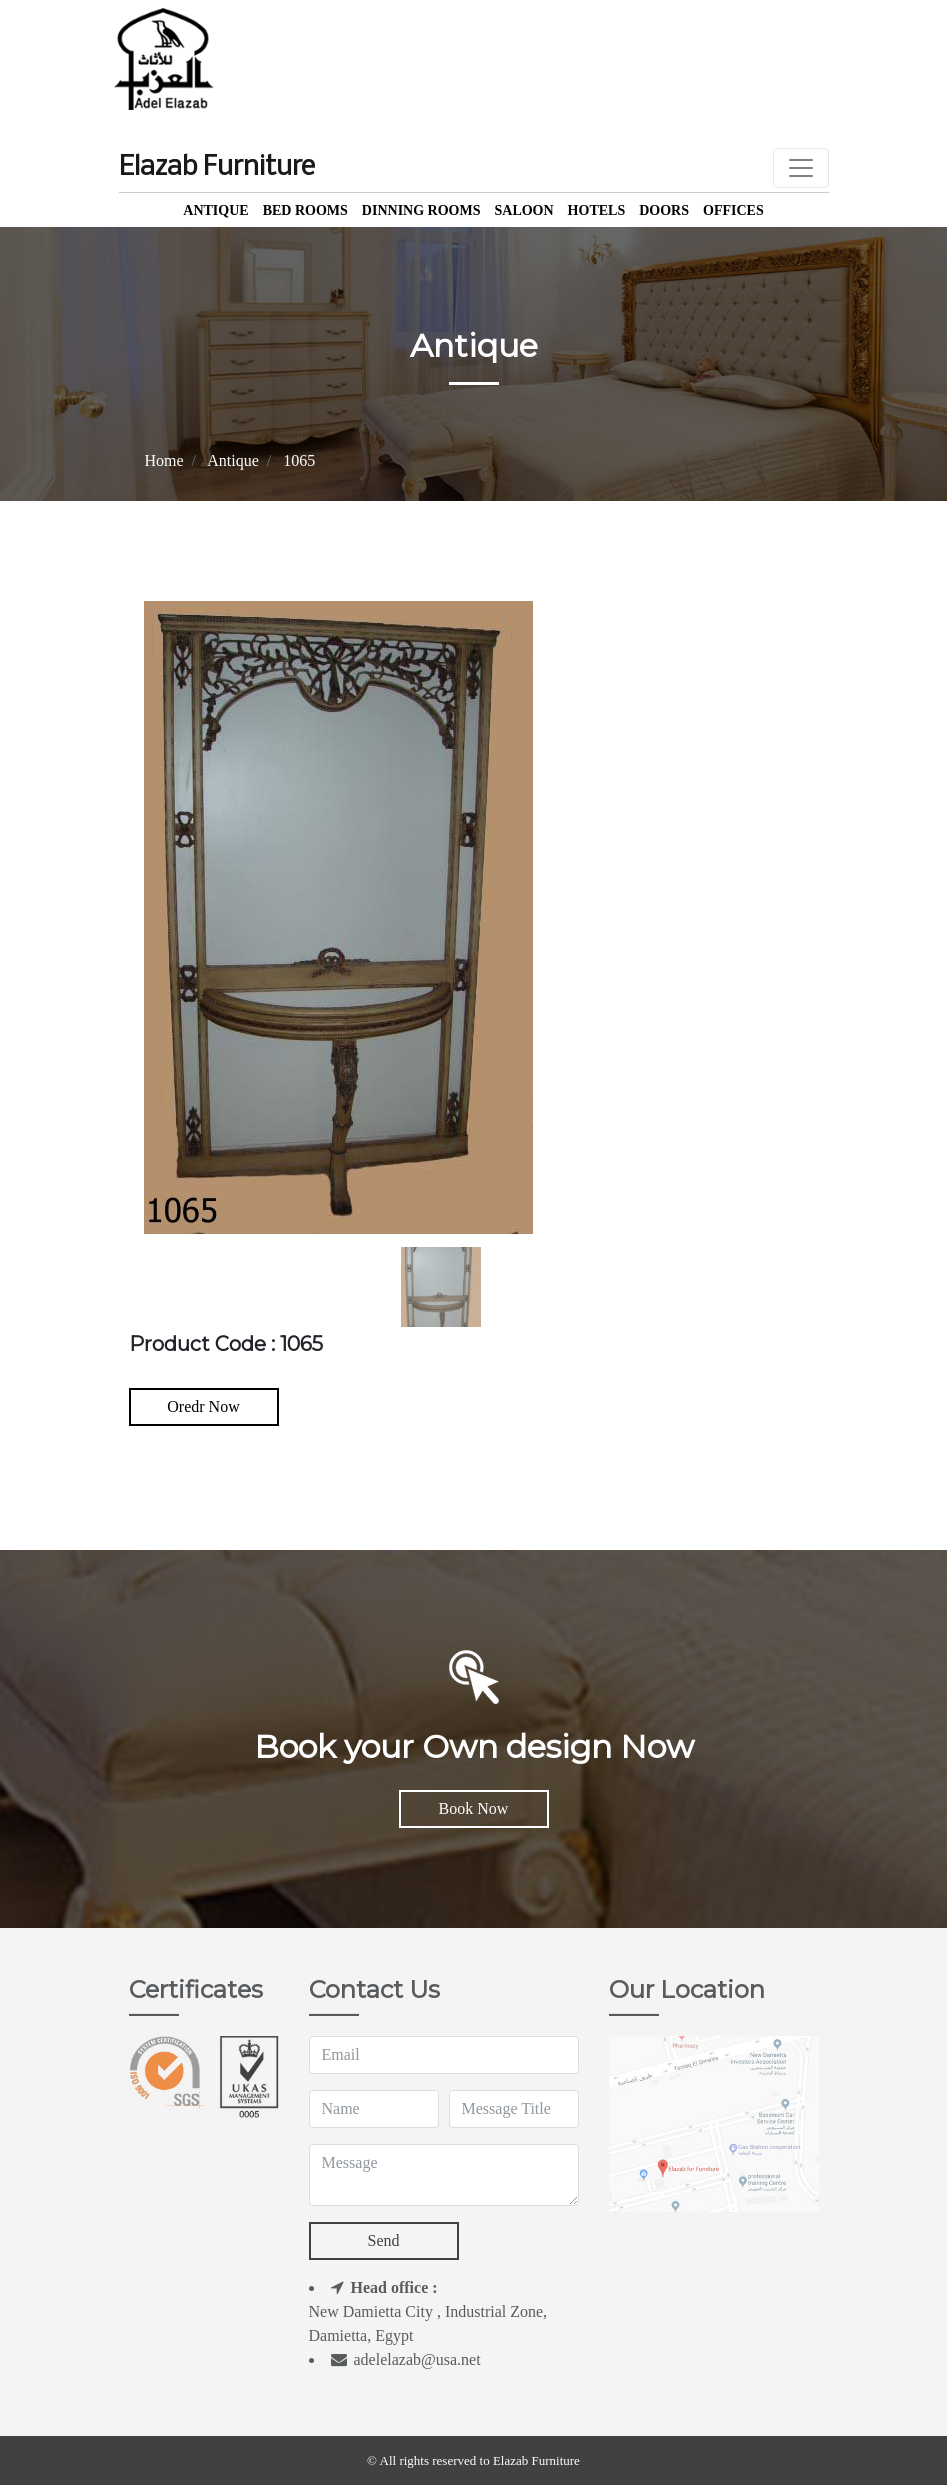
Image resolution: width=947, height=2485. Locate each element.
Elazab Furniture (217, 168)
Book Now (474, 1808)
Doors (664, 210)
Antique (215, 210)
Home (164, 460)
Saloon (523, 210)
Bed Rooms (305, 210)
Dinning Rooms (421, 210)
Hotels (597, 210)
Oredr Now (203, 1406)
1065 (299, 460)
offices (733, 210)
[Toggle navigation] (801, 168)
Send (384, 2240)
